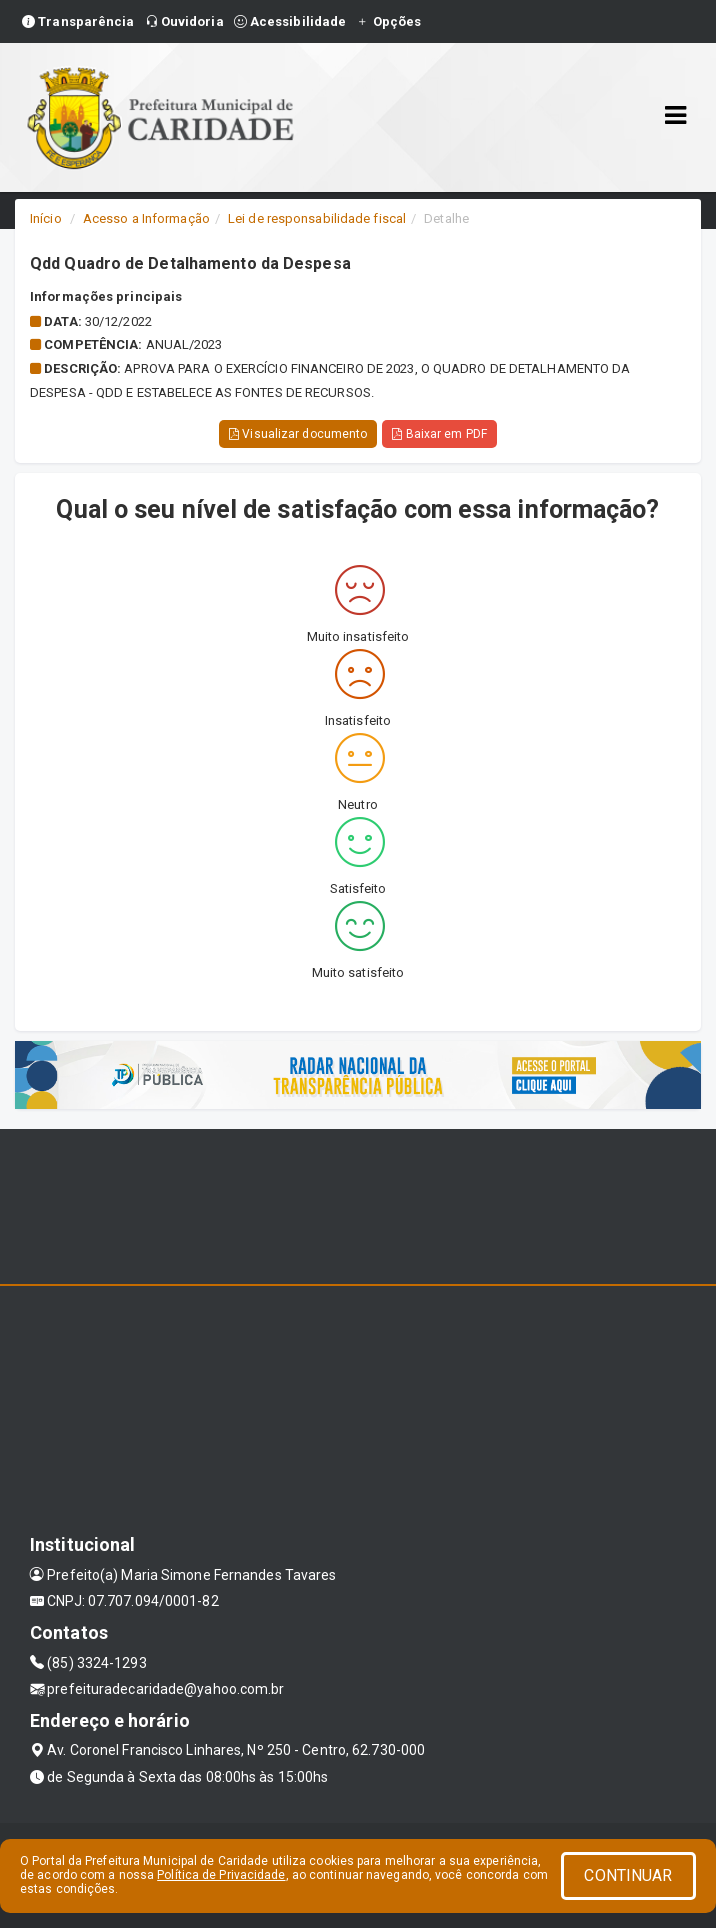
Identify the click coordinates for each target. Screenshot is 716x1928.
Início (46, 218)
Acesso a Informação (146, 218)
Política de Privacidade (221, 1875)
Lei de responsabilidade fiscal (317, 218)
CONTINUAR (628, 1875)
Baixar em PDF (439, 434)
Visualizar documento (298, 434)
